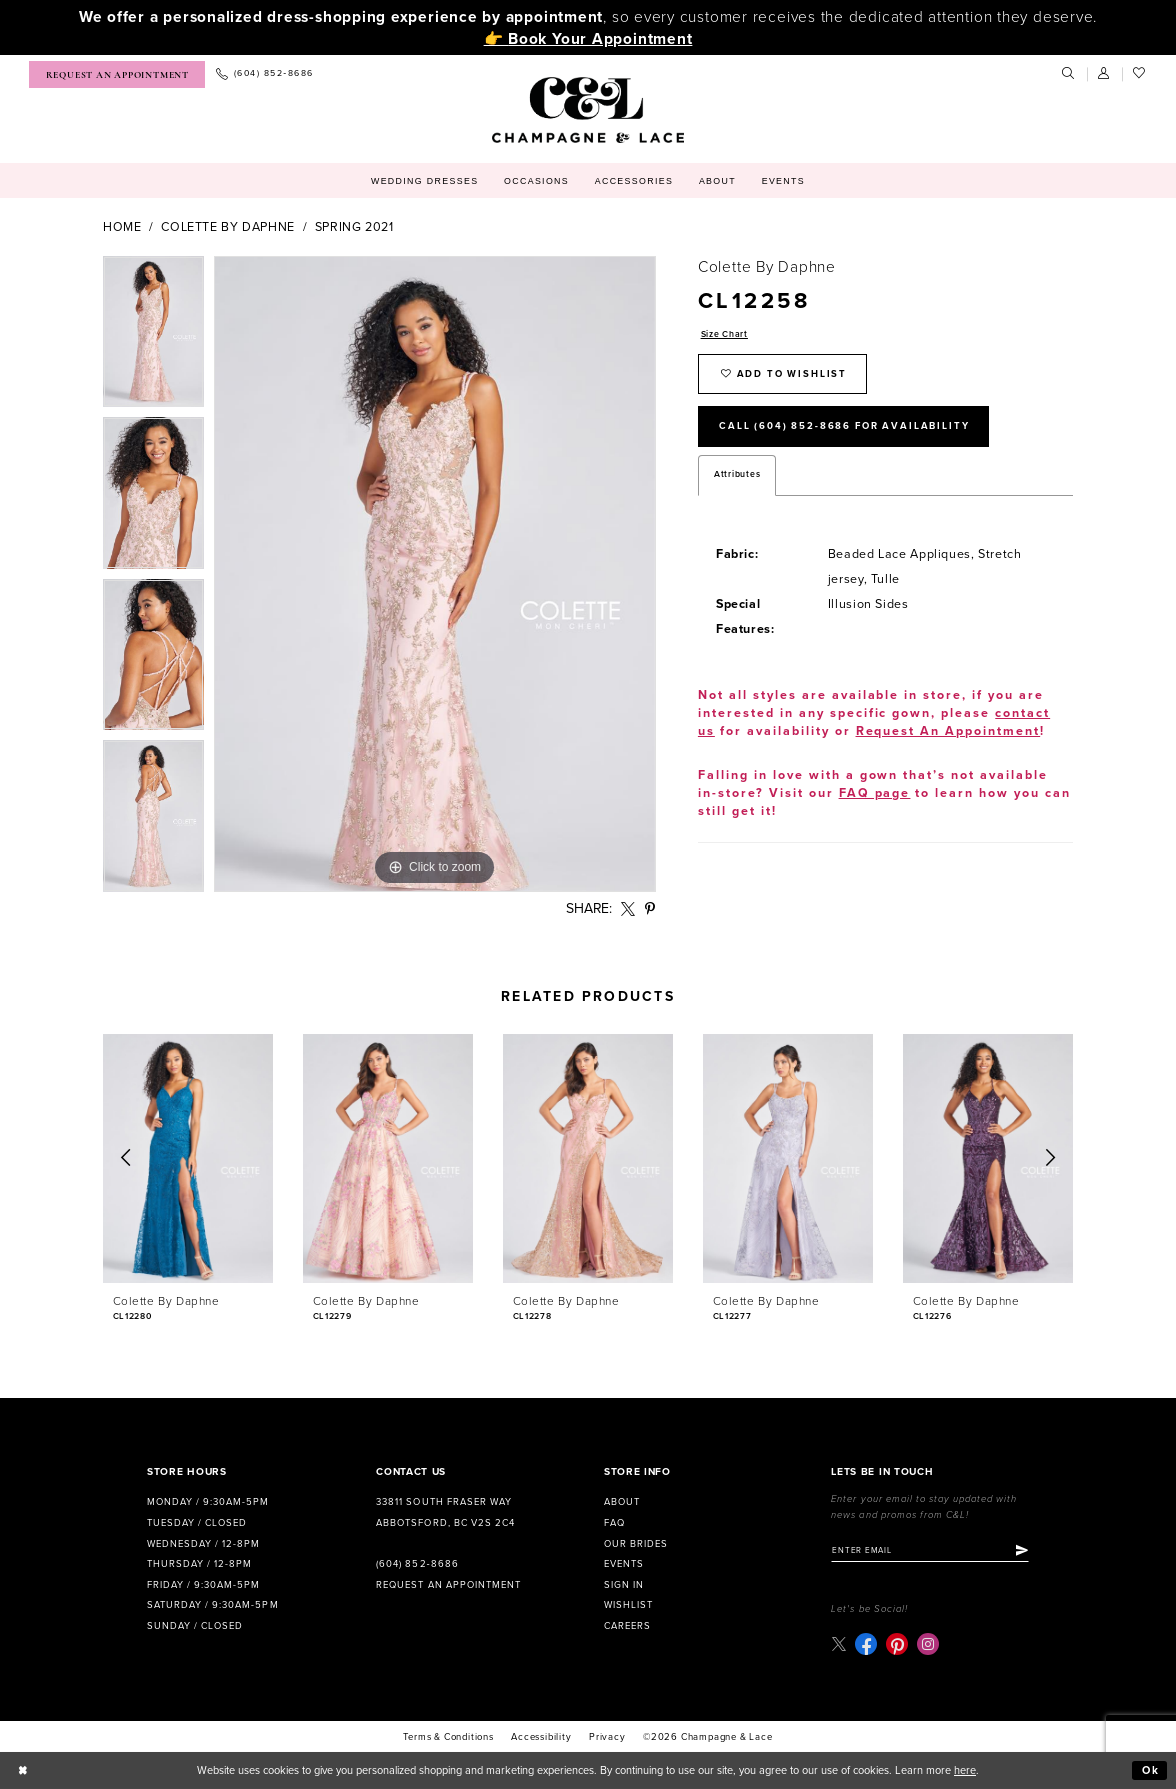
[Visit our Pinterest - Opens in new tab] (897, 1644)
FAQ (614, 1523)
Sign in (624, 1585)
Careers (627, 1626)
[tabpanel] (153, 337)
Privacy (607, 1737)
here (965, 1770)
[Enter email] (930, 1551)
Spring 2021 (354, 227)
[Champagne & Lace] (587, 110)
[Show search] (1069, 74)
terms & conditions (448, 1737)
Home (122, 227)
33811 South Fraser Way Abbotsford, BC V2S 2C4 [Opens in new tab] (445, 1512)
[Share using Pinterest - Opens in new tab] (650, 909)
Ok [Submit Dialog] (1151, 1770)
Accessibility (541, 1737)
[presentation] (188, 1158)
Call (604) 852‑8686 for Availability (844, 426)
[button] (1105, 74)
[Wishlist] (1140, 74)
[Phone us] (264, 74)
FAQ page (875, 793)
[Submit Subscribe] (1022, 1551)
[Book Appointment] (117, 74)
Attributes (737, 474)
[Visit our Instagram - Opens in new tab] (928, 1644)
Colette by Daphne (228, 227)
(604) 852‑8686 (417, 1564)
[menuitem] (117, 74)
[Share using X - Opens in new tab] (628, 909)
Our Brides (636, 1544)
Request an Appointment (448, 1585)
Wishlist (628, 1605)
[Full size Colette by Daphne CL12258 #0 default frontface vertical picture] (435, 574)
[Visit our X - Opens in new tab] (838, 1643)
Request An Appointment (948, 731)
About (622, 1502)
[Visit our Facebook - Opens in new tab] (866, 1644)
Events (624, 1564)
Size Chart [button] (724, 334)
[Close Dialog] (23, 1771)
